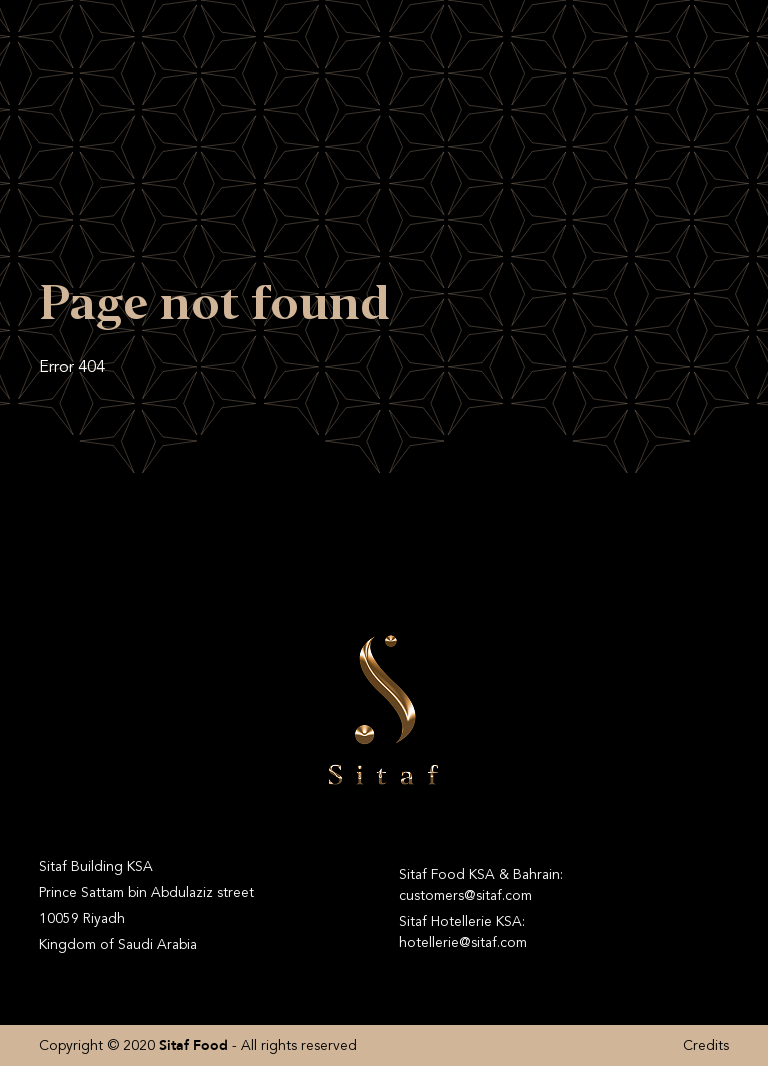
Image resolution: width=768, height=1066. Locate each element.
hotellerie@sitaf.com (463, 942)
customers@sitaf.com (465, 895)
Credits (706, 1045)
